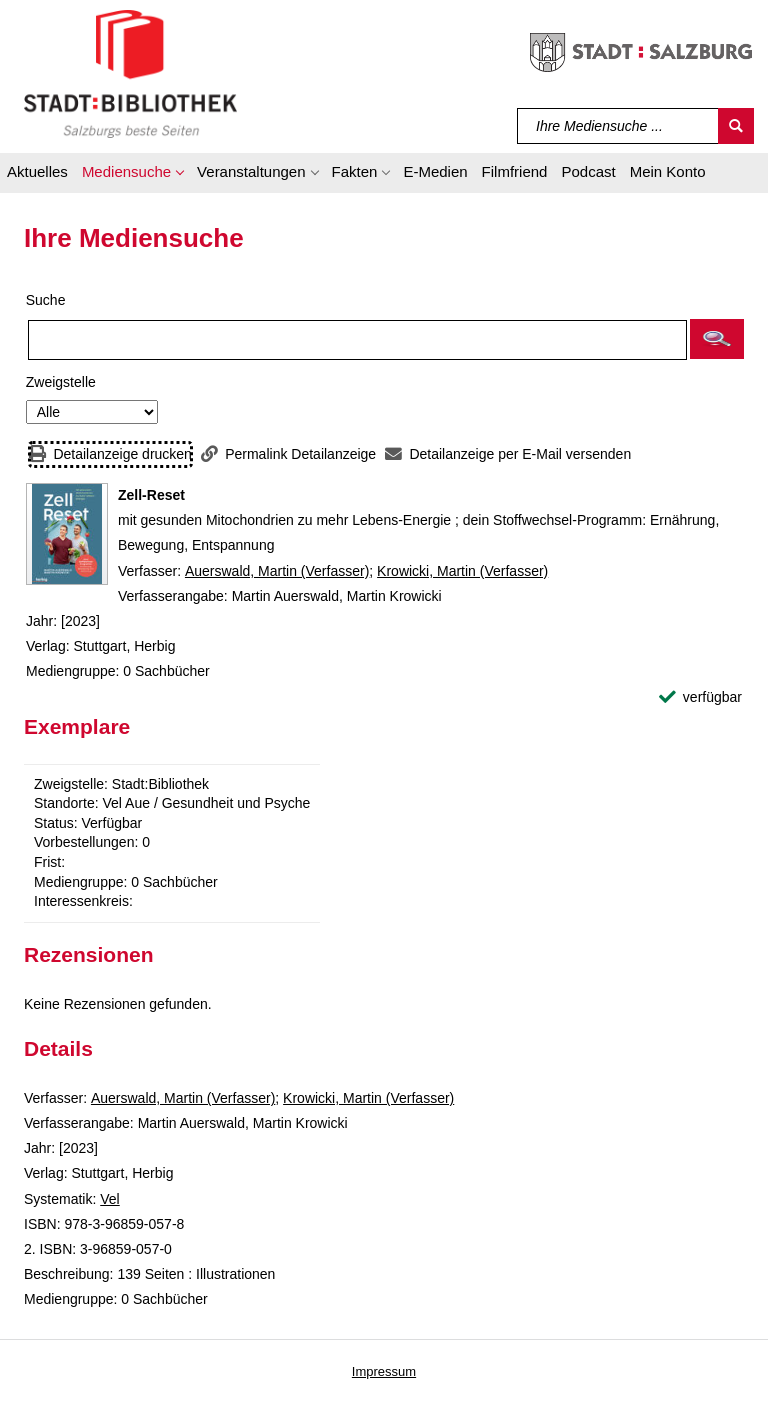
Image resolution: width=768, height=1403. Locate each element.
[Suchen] (736, 126)
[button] (132, 175)
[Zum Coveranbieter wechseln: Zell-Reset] (67, 534)
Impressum (384, 1371)
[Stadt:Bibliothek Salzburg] (130, 73)
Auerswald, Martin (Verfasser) (277, 571)
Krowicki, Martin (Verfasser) (462, 571)
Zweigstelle (61, 382)
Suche (46, 300)
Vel (109, 1199)
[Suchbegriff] (618, 126)
